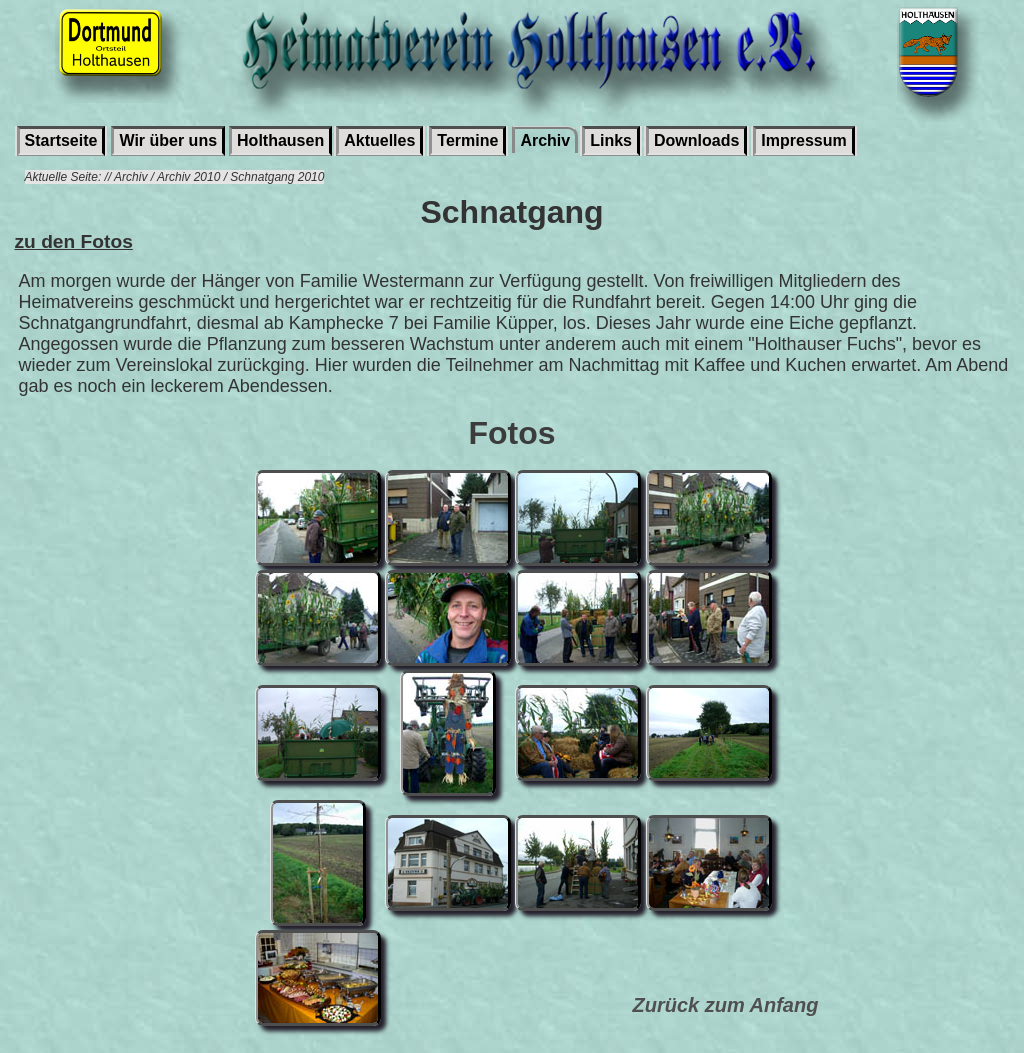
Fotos (511, 433)
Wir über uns (168, 140)
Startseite (61, 140)
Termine (467, 140)
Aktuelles (379, 140)
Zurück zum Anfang (726, 1005)
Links (611, 140)
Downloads (696, 140)
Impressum (803, 140)
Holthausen (280, 140)
